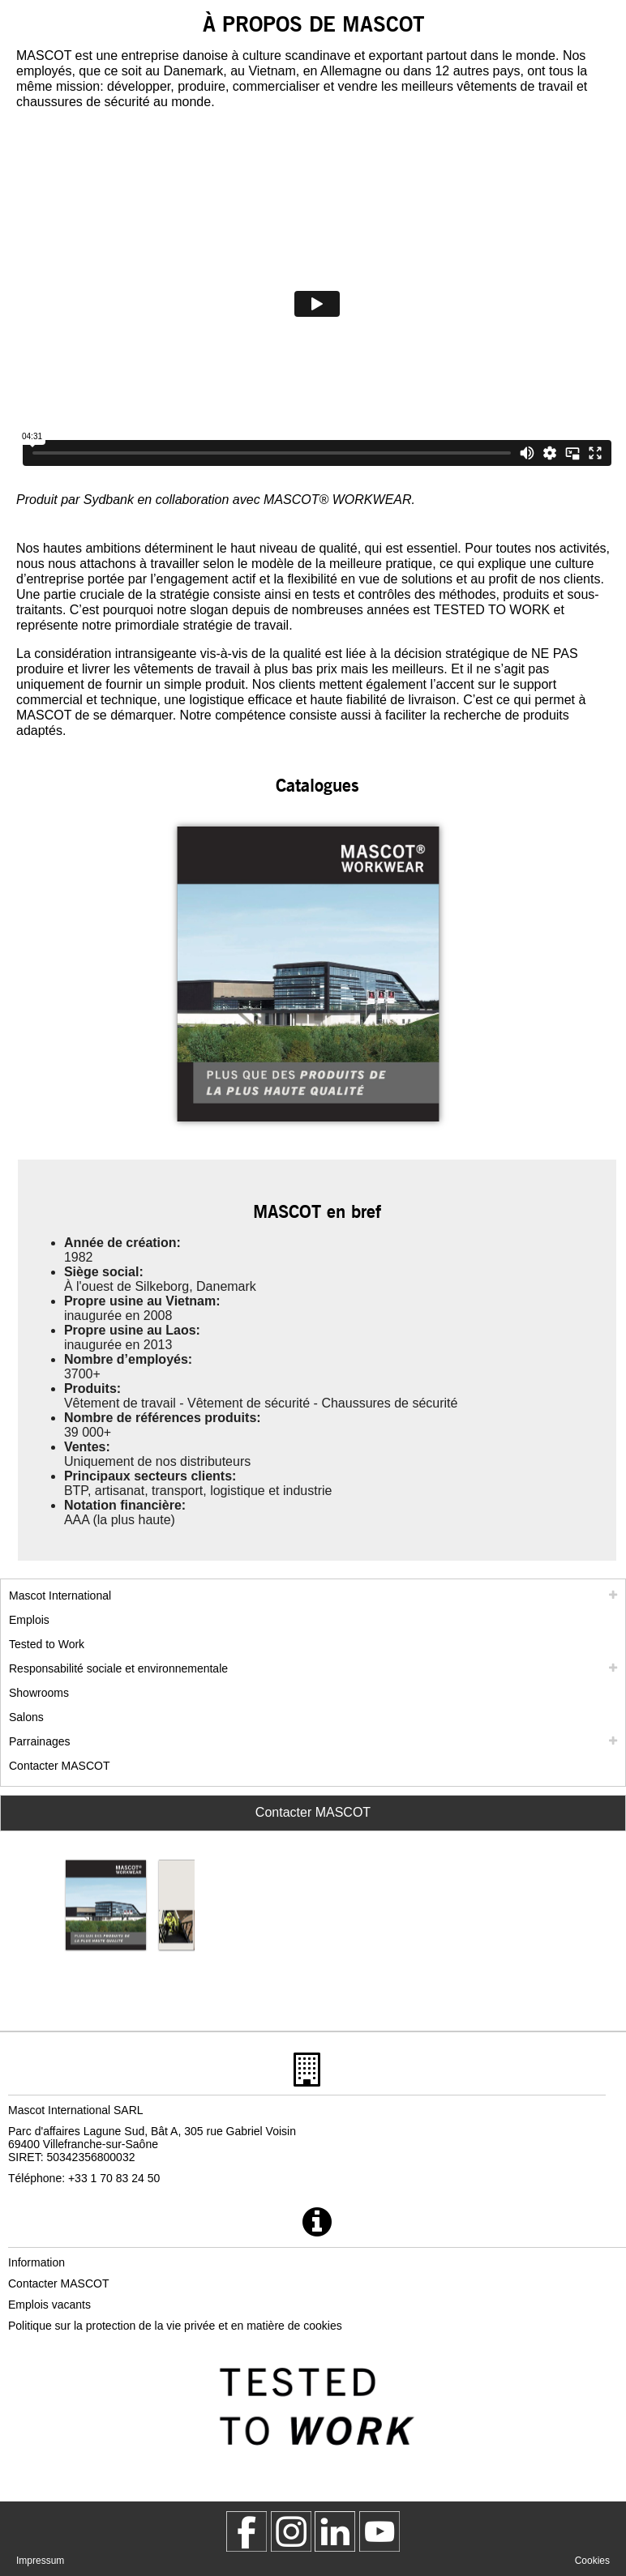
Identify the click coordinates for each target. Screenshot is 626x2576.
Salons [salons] (26, 1717)
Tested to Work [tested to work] (46, 1644)
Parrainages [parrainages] (40, 1741)
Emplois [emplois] (29, 1619)
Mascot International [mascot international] (60, 1595)
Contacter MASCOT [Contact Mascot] (313, 1812)
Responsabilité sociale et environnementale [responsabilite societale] (118, 1668)
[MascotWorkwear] (246, 2531)
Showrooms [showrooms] (39, 1692)
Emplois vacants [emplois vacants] (49, 2304)
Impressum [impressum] (40, 2560)
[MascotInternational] (379, 2531)
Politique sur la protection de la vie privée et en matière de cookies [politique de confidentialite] (175, 2325)
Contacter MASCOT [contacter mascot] (59, 1765)
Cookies (592, 2560)
